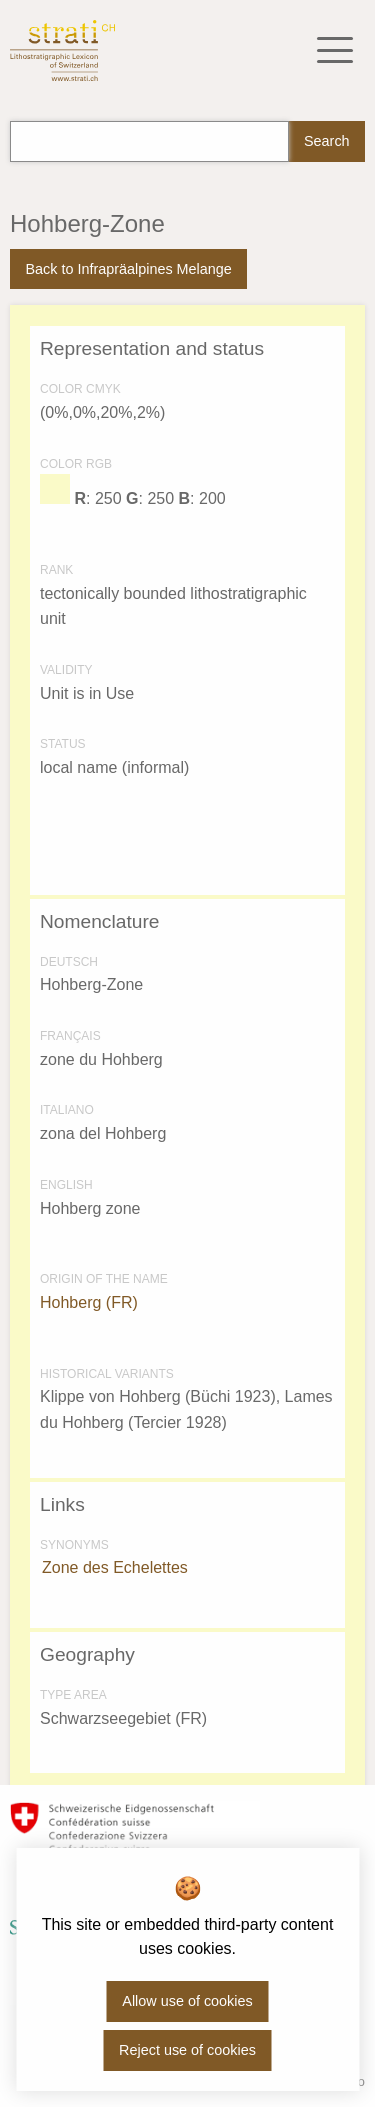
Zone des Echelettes (115, 1567)
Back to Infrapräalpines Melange (128, 269)
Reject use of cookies (187, 2050)
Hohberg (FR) (89, 1302)
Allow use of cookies (187, 2001)
